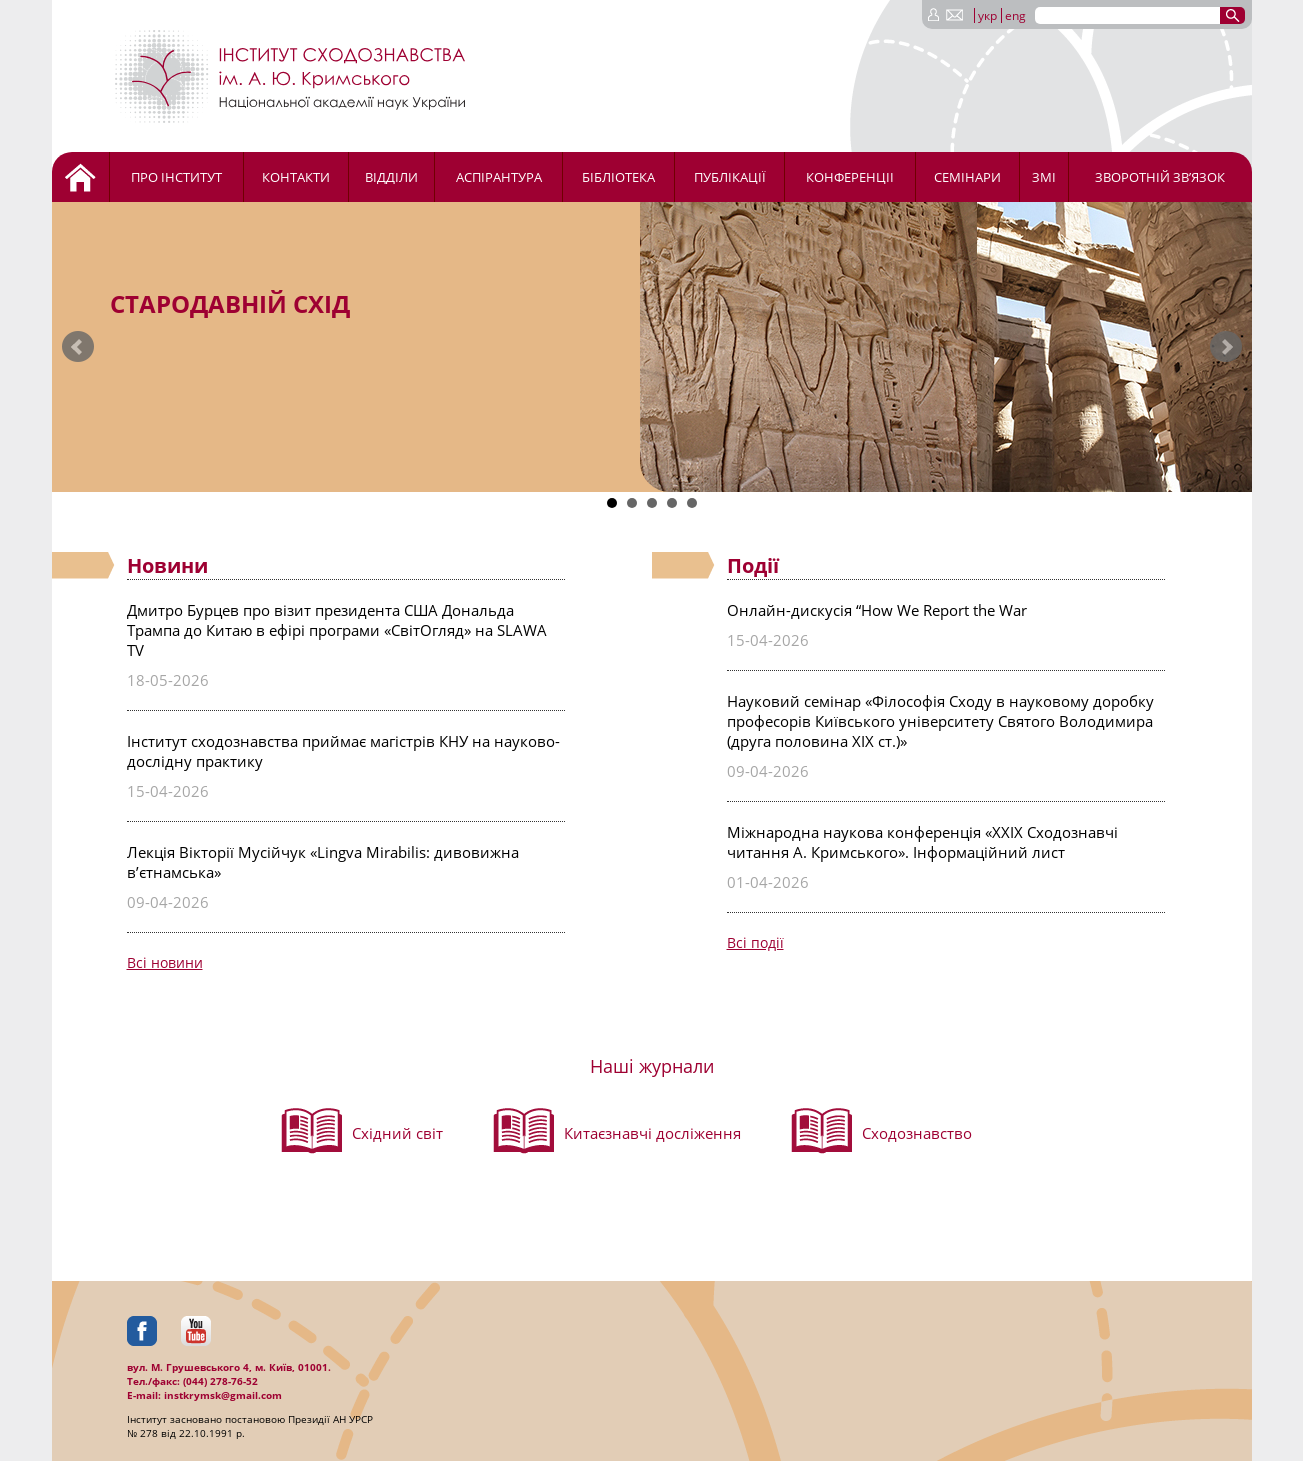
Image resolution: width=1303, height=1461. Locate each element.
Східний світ (397, 1133)
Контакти (296, 177)
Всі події (755, 942)
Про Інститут (176, 177)
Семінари (967, 177)
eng (1015, 15)
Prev (78, 347)
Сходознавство (917, 1133)
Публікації (730, 177)
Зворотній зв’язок (1160, 177)
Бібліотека (618, 177)
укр (987, 15)
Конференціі (850, 177)
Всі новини (165, 962)
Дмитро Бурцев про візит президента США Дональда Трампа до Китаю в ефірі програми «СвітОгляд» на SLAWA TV (337, 630)
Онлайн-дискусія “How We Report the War (877, 610)
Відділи (391, 177)
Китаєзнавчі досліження (652, 1133)
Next (1226, 347)
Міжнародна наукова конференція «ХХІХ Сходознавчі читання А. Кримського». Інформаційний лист (922, 842)
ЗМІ (1044, 177)
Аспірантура (499, 177)
